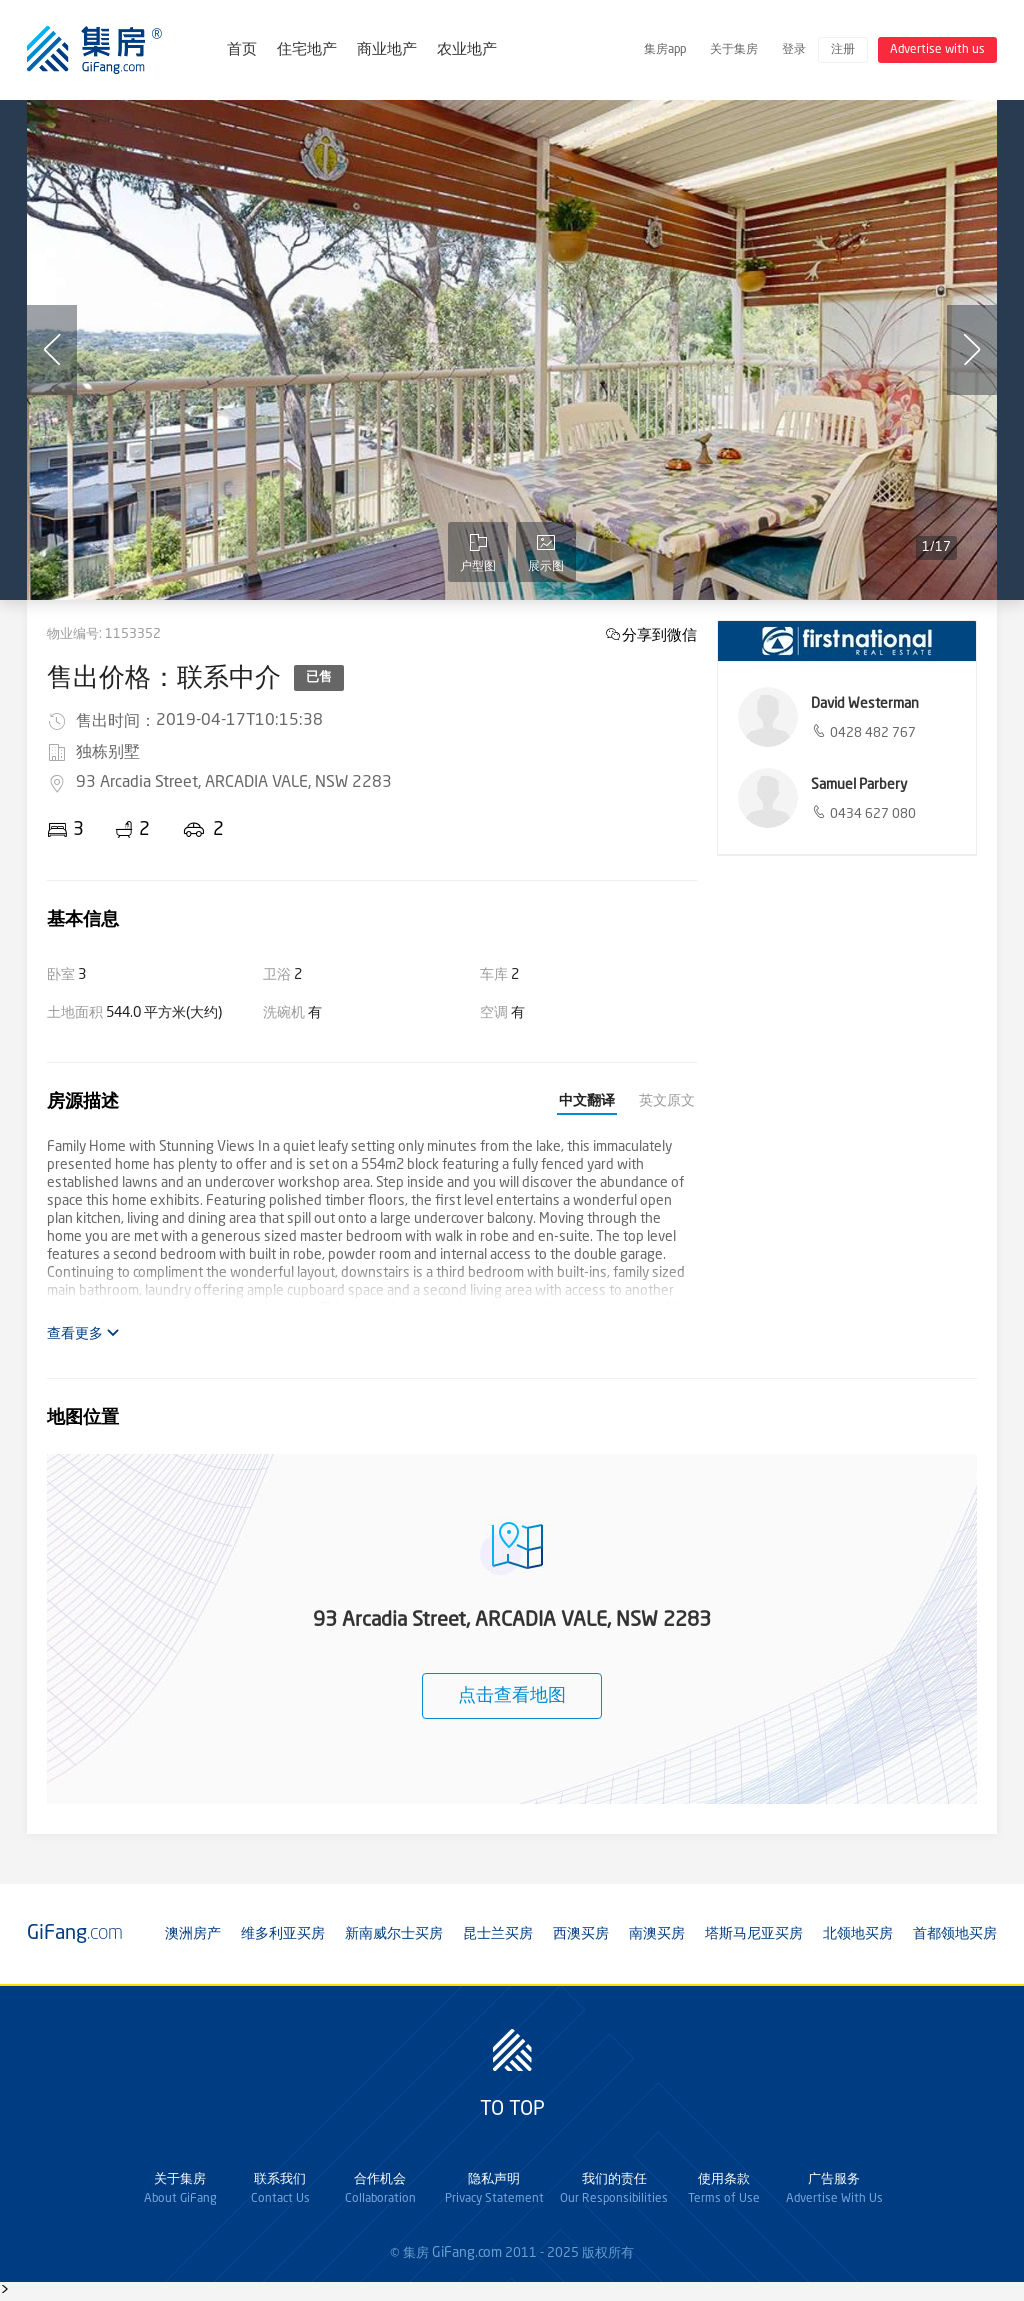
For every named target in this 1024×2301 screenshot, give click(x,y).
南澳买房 (657, 1934)
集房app (665, 50)
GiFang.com (467, 2253)
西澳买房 (581, 1934)
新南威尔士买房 (394, 1934)
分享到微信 (659, 634)
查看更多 (83, 1333)
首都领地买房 (955, 1934)
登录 (794, 50)
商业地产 (387, 50)
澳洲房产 (193, 1934)
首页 (242, 50)
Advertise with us (937, 50)
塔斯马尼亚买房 (754, 1934)
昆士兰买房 (498, 1934)
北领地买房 (858, 1934)
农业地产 (467, 50)
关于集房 (734, 50)
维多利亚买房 (283, 1934)
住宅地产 (307, 50)
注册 (843, 50)
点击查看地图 (512, 1696)
